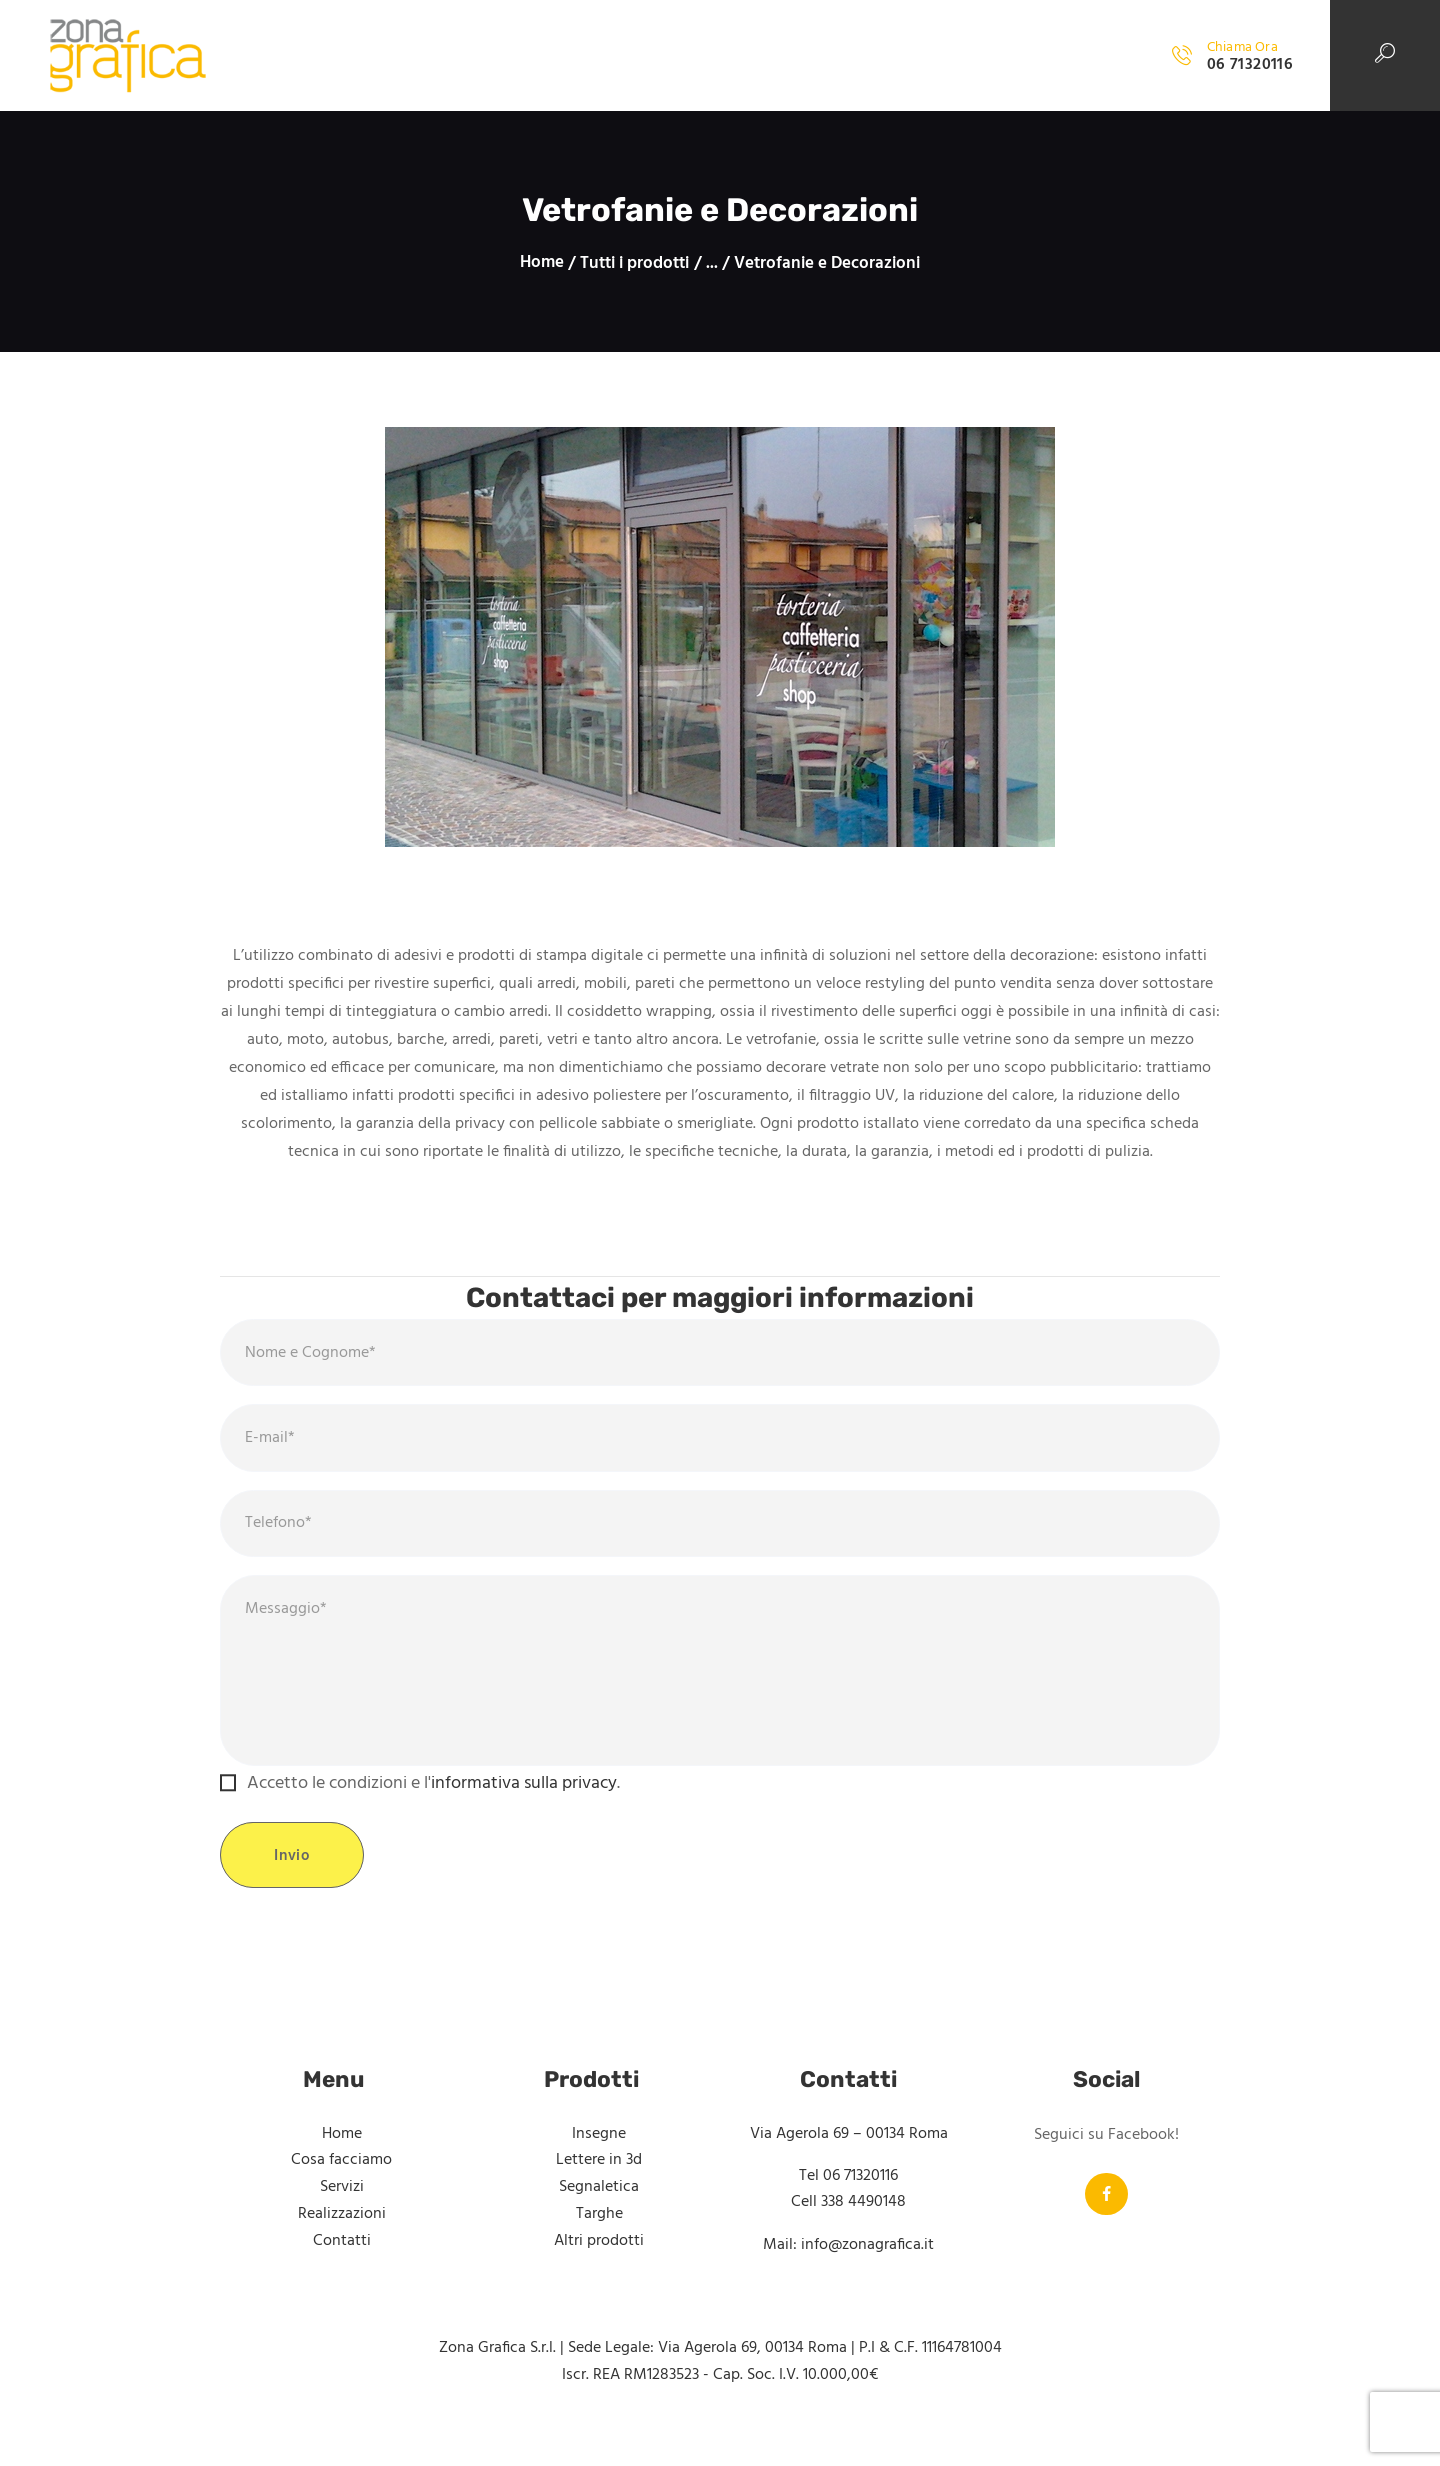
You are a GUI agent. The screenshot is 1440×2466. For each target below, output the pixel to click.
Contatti (342, 2259)
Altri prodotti (599, 2259)
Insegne (599, 2154)
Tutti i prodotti (634, 263)
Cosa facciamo (341, 2180)
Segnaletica (599, 2207)
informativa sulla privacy (524, 1803)
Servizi (342, 2207)
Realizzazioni (342, 2233)
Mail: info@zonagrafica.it (848, 2265)
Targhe (599, 2233)
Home (542, 264)
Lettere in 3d (599, 2180)
